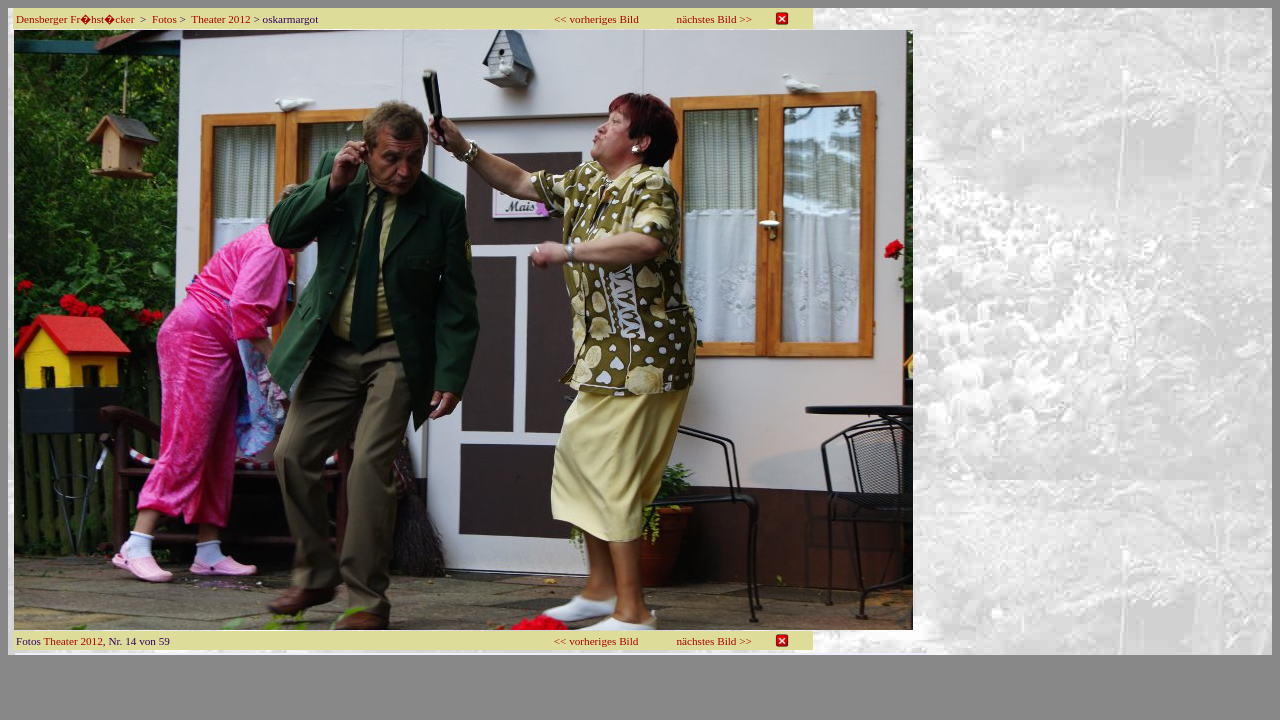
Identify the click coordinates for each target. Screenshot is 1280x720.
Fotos (164, 19)
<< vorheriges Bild (596, 19)
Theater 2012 (220, 19)
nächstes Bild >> (714, 19)
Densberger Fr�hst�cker (75, 19)
